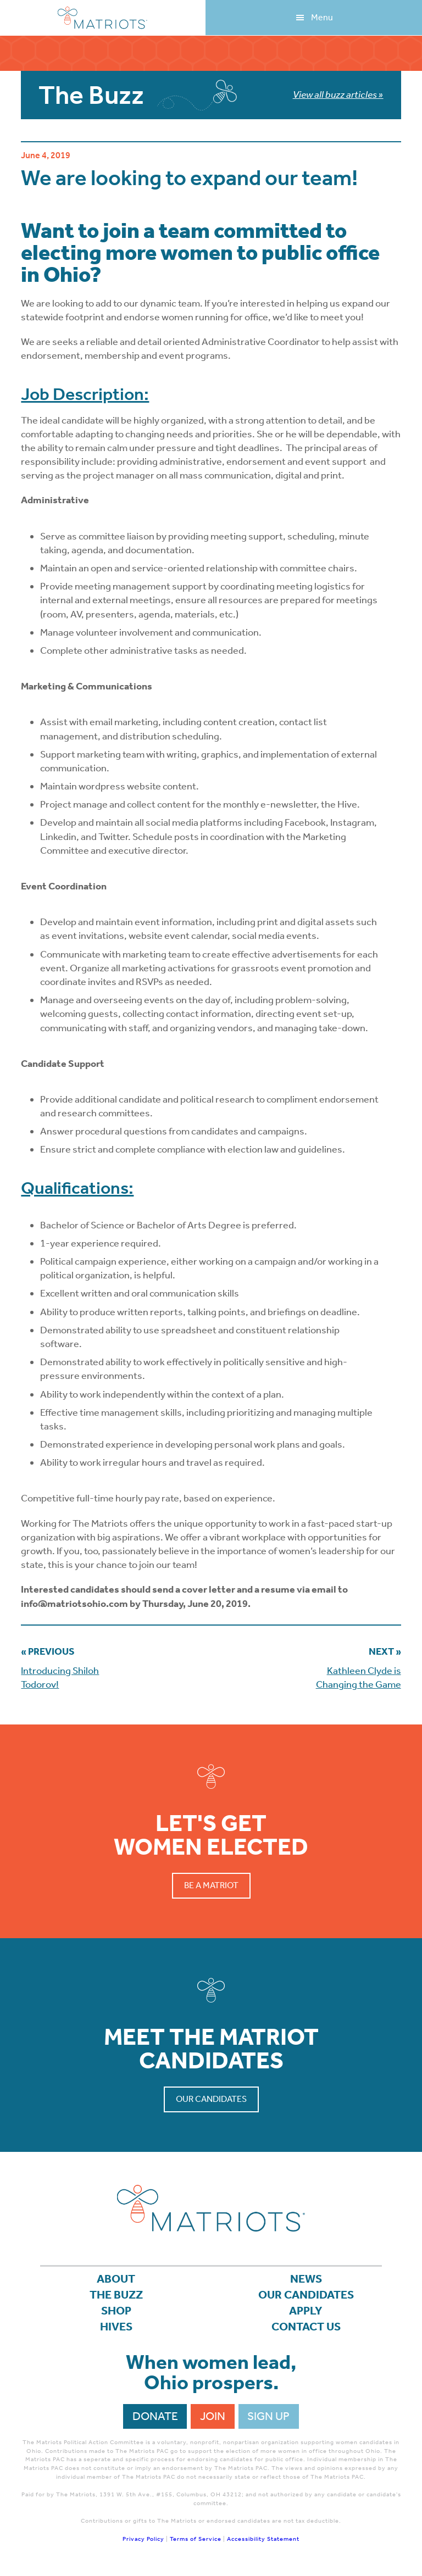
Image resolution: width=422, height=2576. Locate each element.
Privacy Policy (143, 2538)
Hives (116, 2326)
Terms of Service (195, 2538)
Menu (322, 17)
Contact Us (306, 2326)
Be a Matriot (211, 1885)
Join (212, 2416)
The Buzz (116, 2294)
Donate (155, 2416)
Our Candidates (211, 2099)
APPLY (306, 2310)
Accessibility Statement (263, 2538)
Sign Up (268, 2416)
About (116, 2278)
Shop (116, 2310)
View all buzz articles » (338, 94)
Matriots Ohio (103, 18)
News (306, 2278)
